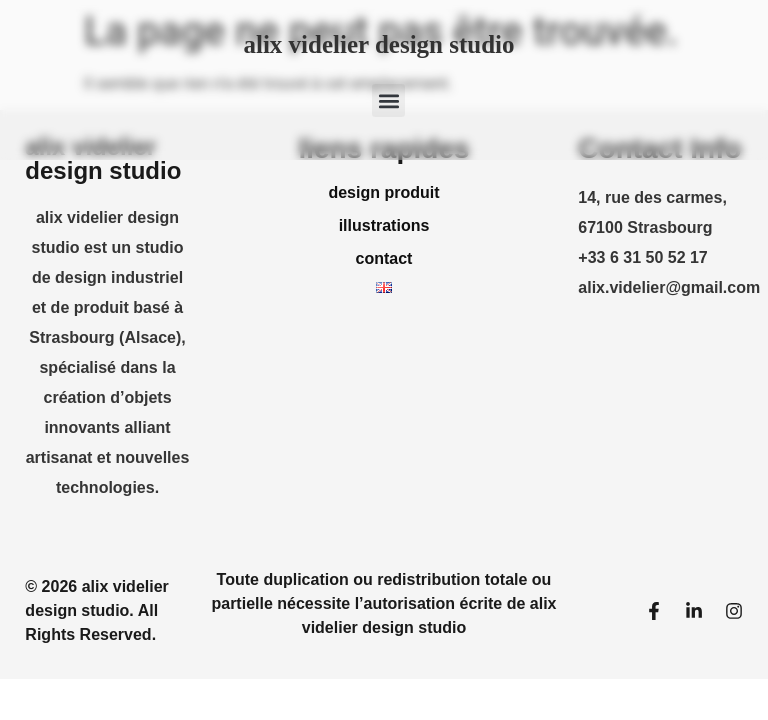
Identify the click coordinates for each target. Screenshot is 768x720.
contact (384, 258)
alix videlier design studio (378, 44)
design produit (383, 192)
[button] (388, 100)
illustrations (384, 225)
